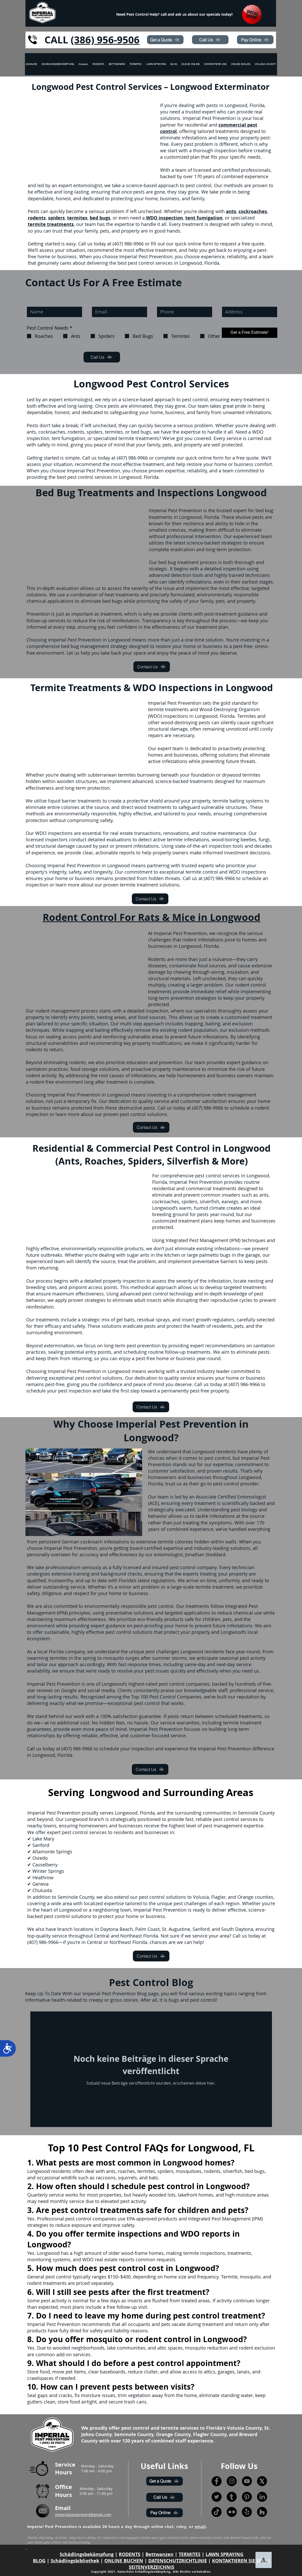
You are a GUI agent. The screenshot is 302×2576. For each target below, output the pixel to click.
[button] (265, 64)
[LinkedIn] (262, 2497)
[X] (262, 2481)
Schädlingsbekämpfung (87, 2554)
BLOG (39, 2561)
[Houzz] (262, 2512)
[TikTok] (217, 2512)
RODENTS (129, 2554)
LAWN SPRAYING (224, 2554)
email (200, 2526)
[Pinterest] (247, 2497)
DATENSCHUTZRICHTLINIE (177, 2561)
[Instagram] (232, 2481)
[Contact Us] (151, 666)
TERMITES (189, 2554)
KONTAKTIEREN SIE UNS (239, 2561)
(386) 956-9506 (105, 39)
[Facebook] (217, 2481)
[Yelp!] (247, 2512)
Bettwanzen (159, 2554)
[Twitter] (217, 2497)
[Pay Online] (255, 39)
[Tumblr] (232, 2497)
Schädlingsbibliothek (75, 2561)
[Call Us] (210, 39)
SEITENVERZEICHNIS (151, 2567)
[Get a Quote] (165, 39)
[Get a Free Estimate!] (249, 333)
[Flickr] (232, 2512)
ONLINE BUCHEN (123, 2561)
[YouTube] (247, 2481)
